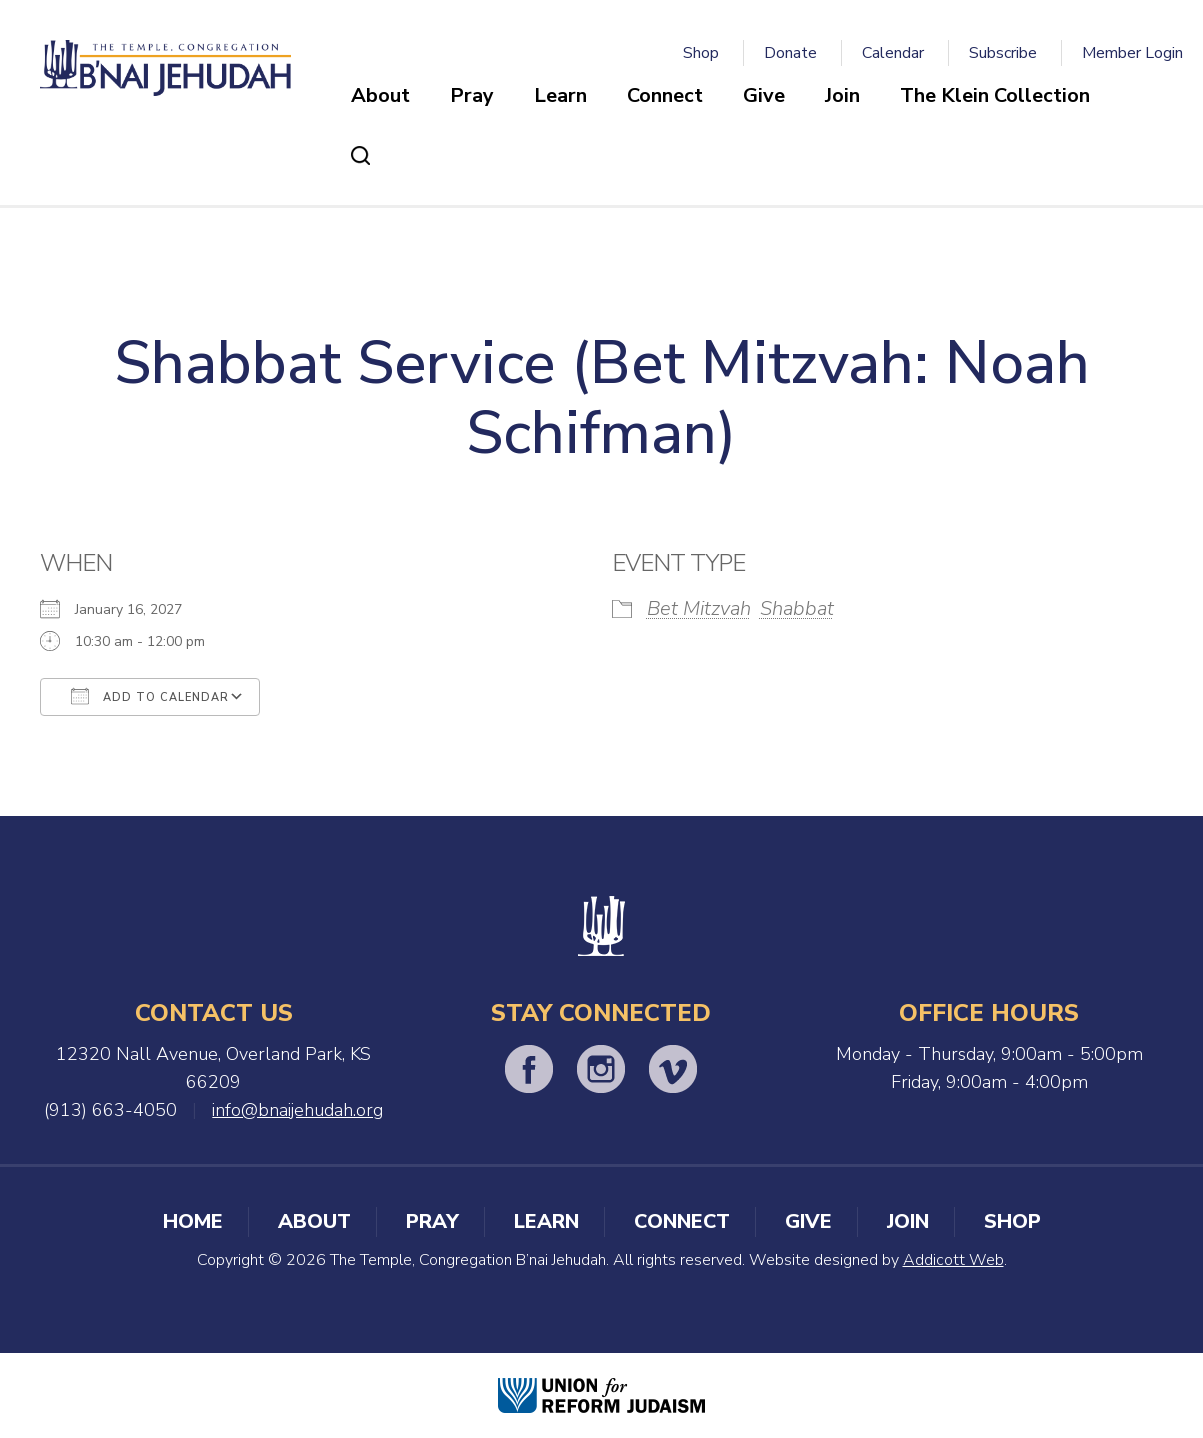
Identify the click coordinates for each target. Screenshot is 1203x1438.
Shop (701, 53)
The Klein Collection (995, 95)
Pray (472, 95)
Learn (560, 95)
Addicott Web (953, 1260)
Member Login (1132, 53)
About (380, 95)
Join (842, 95)
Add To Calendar (150, 696)
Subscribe (1003, 53)
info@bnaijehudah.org (297, 1110)
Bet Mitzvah (699, 608)
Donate (790, 53)
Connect (665, 95)
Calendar (893, 53)
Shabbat (797, 608)
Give (764, 95)
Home (193, 1221)
